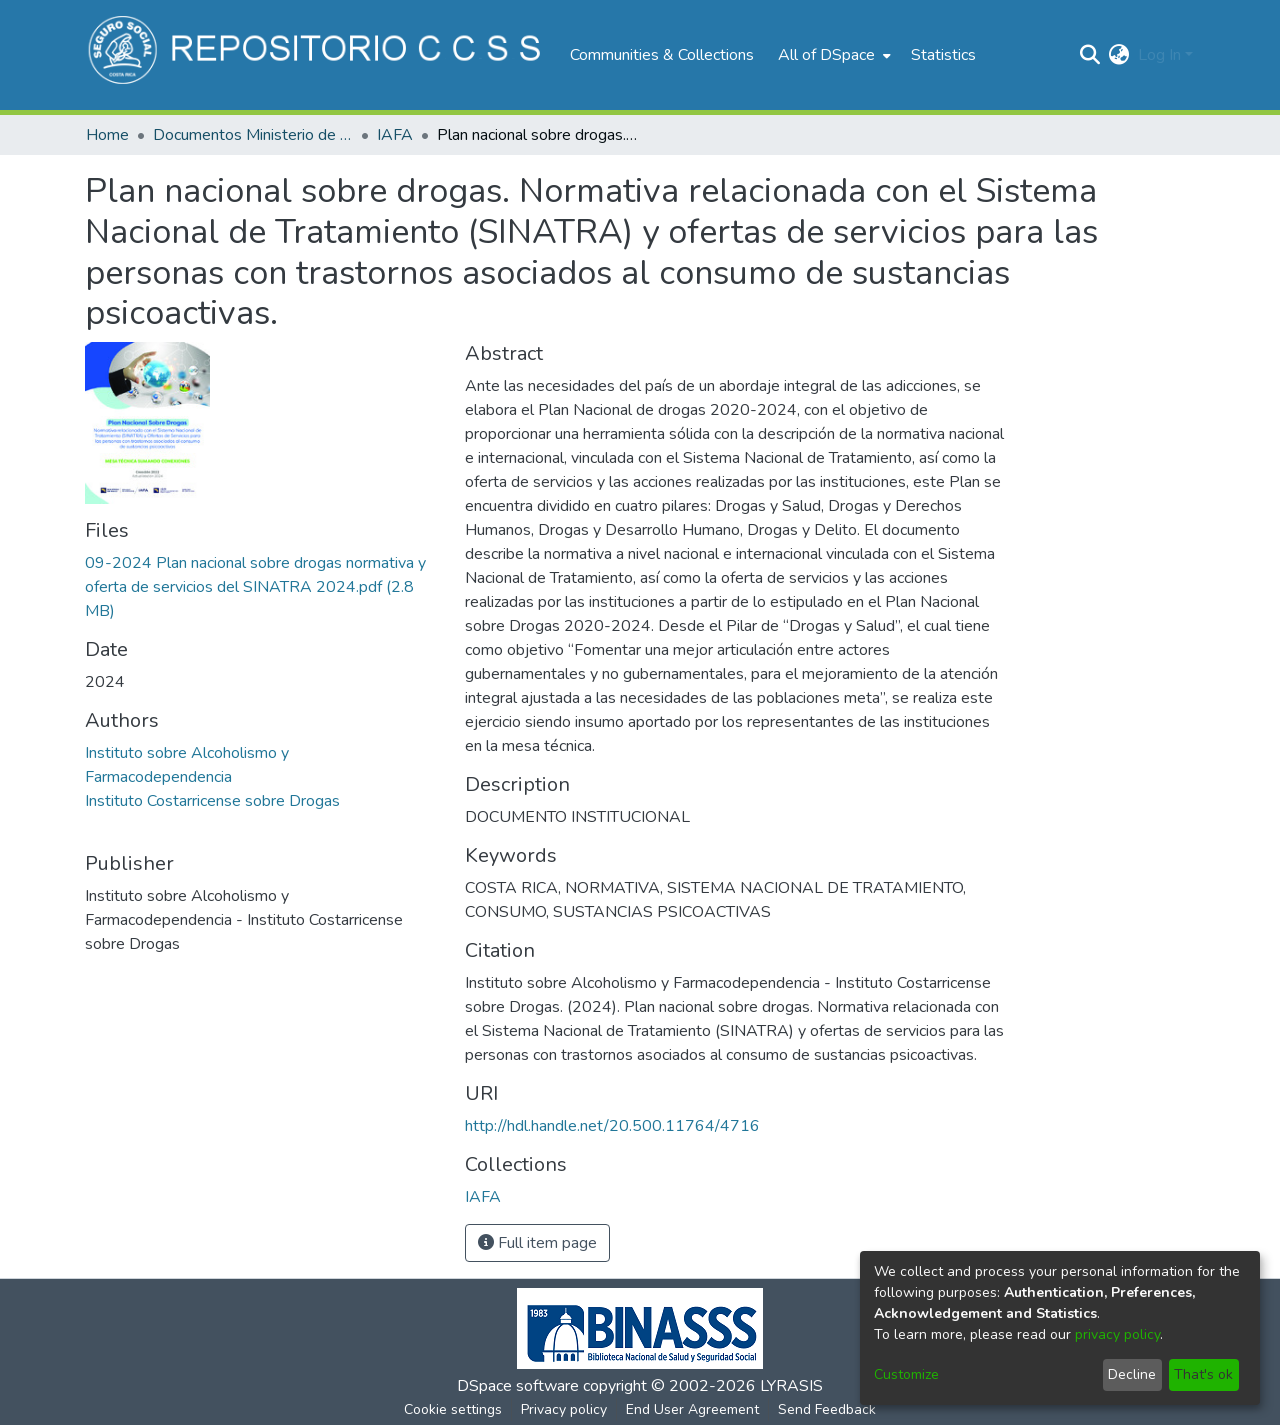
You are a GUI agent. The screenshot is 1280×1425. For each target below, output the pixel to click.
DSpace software (518, 1386)
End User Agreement (692, 1409)
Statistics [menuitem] (943, 55)
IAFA (395, 135)
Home (107, 135)
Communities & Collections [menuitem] (662, 55)
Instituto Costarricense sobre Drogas (212, 801)
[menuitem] (832, 55)
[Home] (317, 55)
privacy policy (1117, 1334)
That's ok (1203, 1374)
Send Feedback (827, 1409)
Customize (906, 1374)
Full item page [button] (537, 1243)
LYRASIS (791, 1386)
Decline (1132, 1374)
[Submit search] (1090, 55)
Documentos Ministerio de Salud (253, 135)
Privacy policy (564, 1409)
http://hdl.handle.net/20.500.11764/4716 (612, 1126)
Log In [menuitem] (1159, 55)
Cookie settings (453, 1409)
